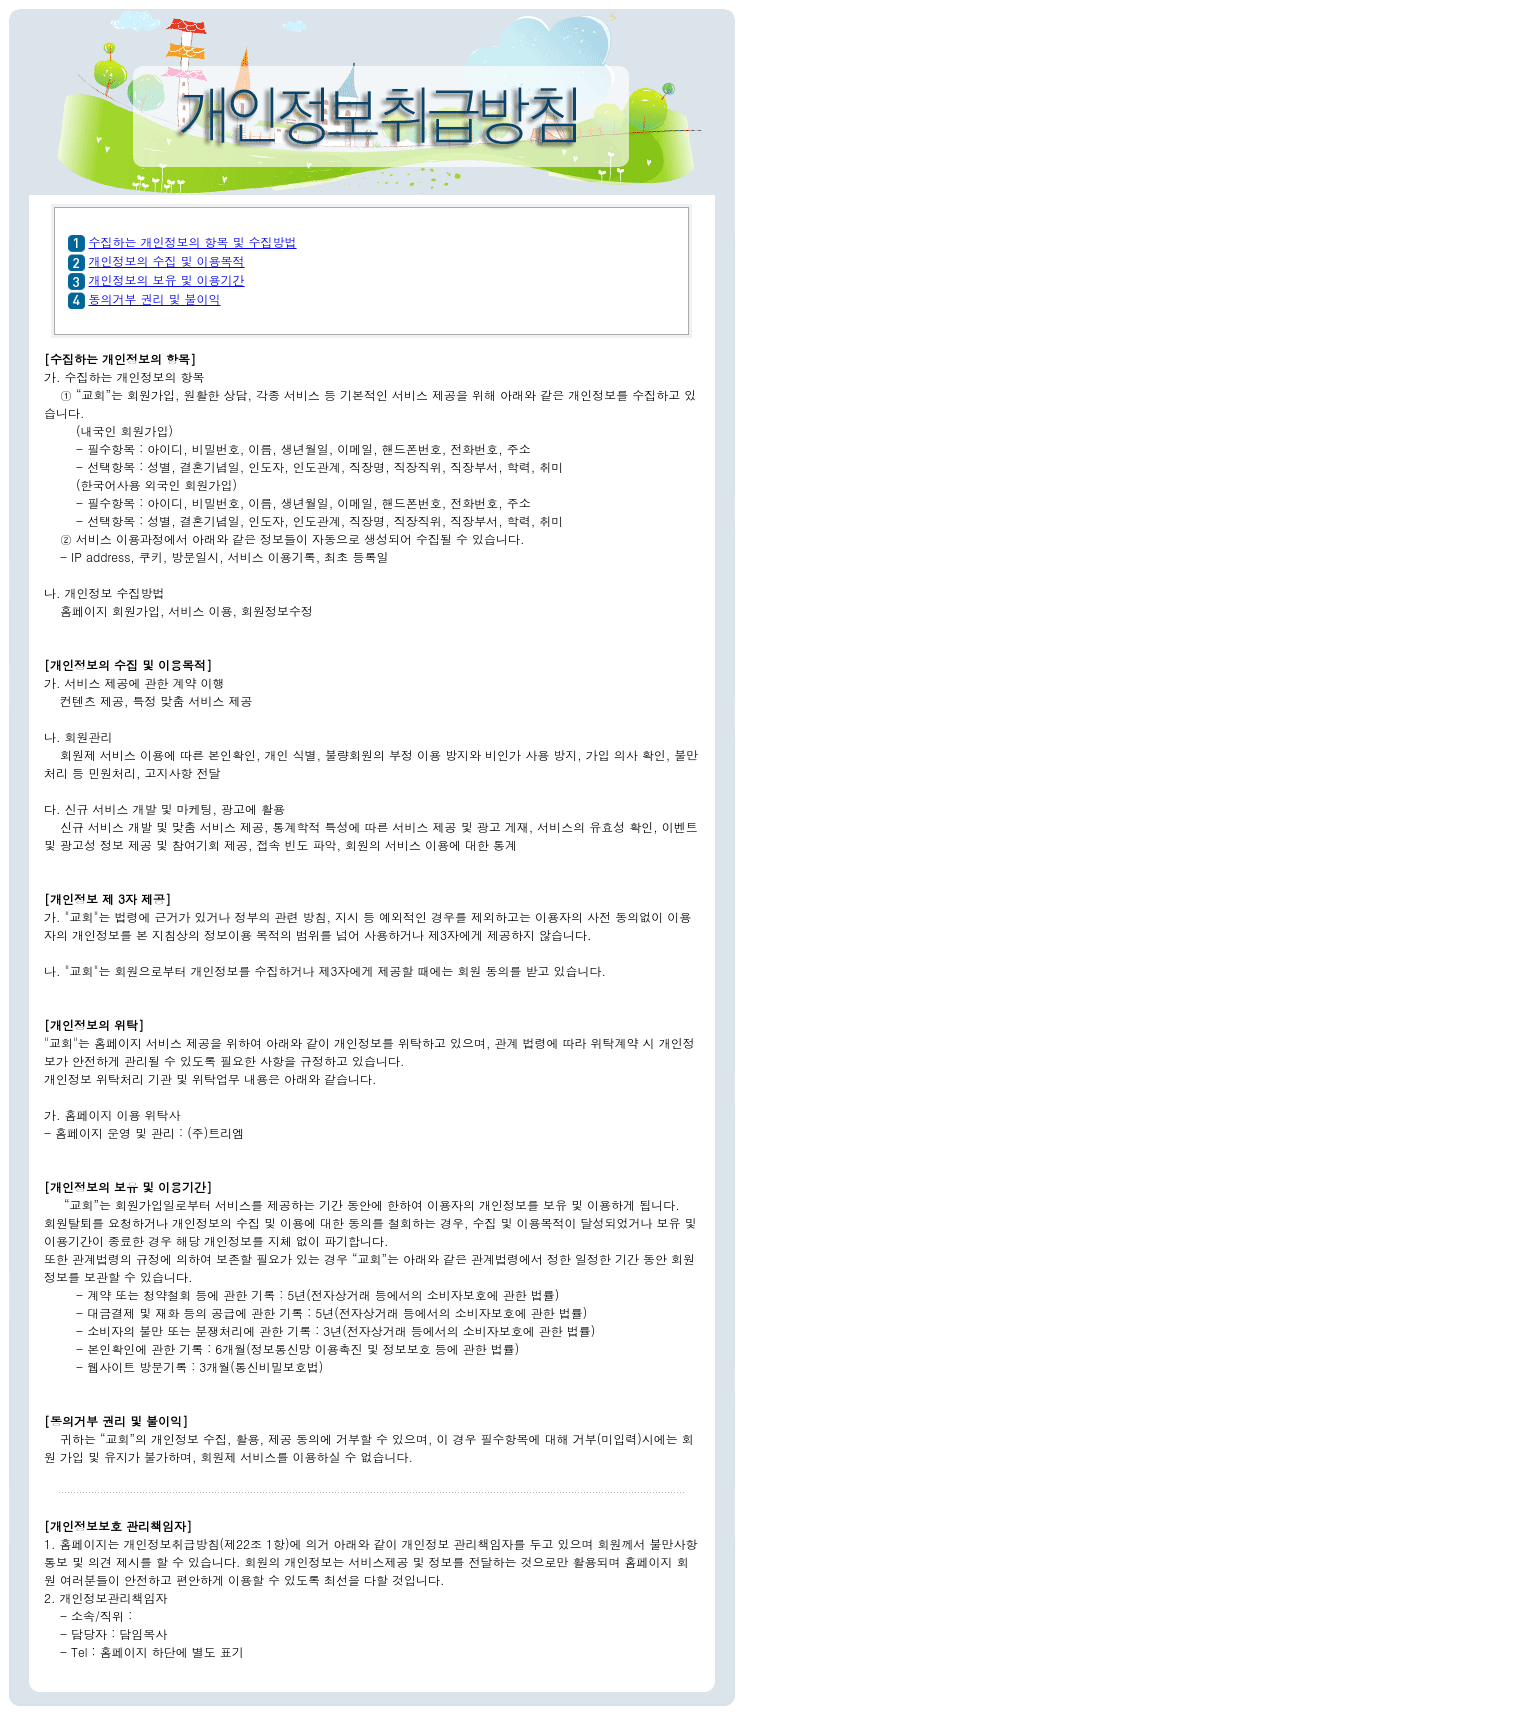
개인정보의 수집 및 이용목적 (167, 260)
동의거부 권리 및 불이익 (155, 298)
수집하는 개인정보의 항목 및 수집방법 (193, 241)
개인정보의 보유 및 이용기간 (167, 279)
